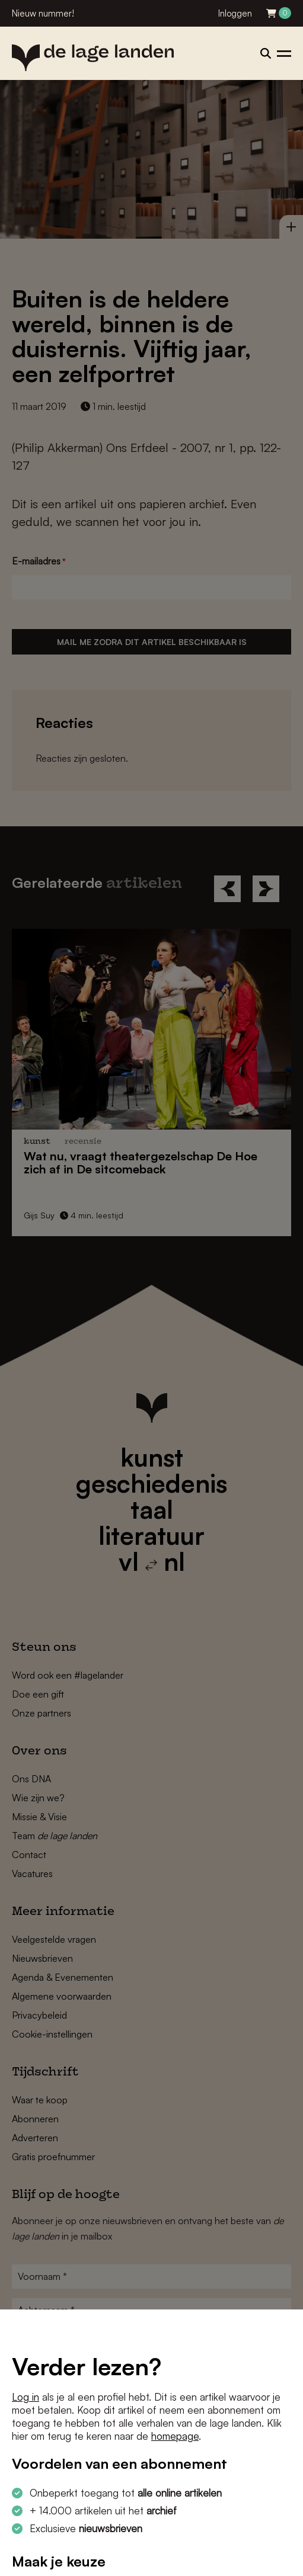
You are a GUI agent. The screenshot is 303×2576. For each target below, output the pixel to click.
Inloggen (235, 13)
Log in (25, 2397)
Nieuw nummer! (43, 13)
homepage (175, 2436)
